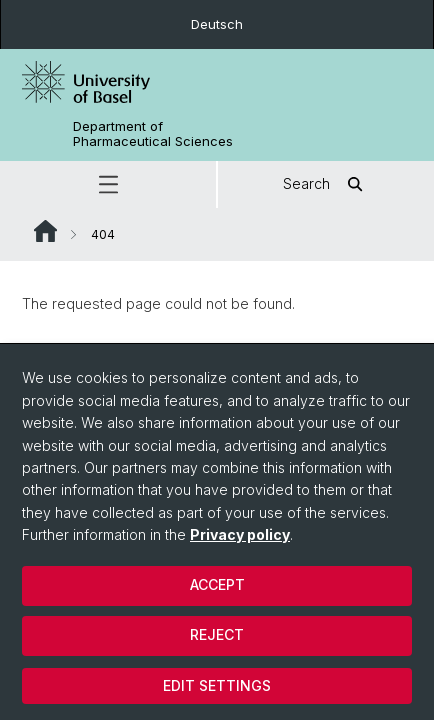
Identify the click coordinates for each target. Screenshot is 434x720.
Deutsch (217, 24)
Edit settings (217, 685)
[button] (108, 184)
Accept (217, 584)
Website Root (45, 231)
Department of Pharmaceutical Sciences (153, 134)
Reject (217, 634)
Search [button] (326, 184)
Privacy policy (240, 534)
